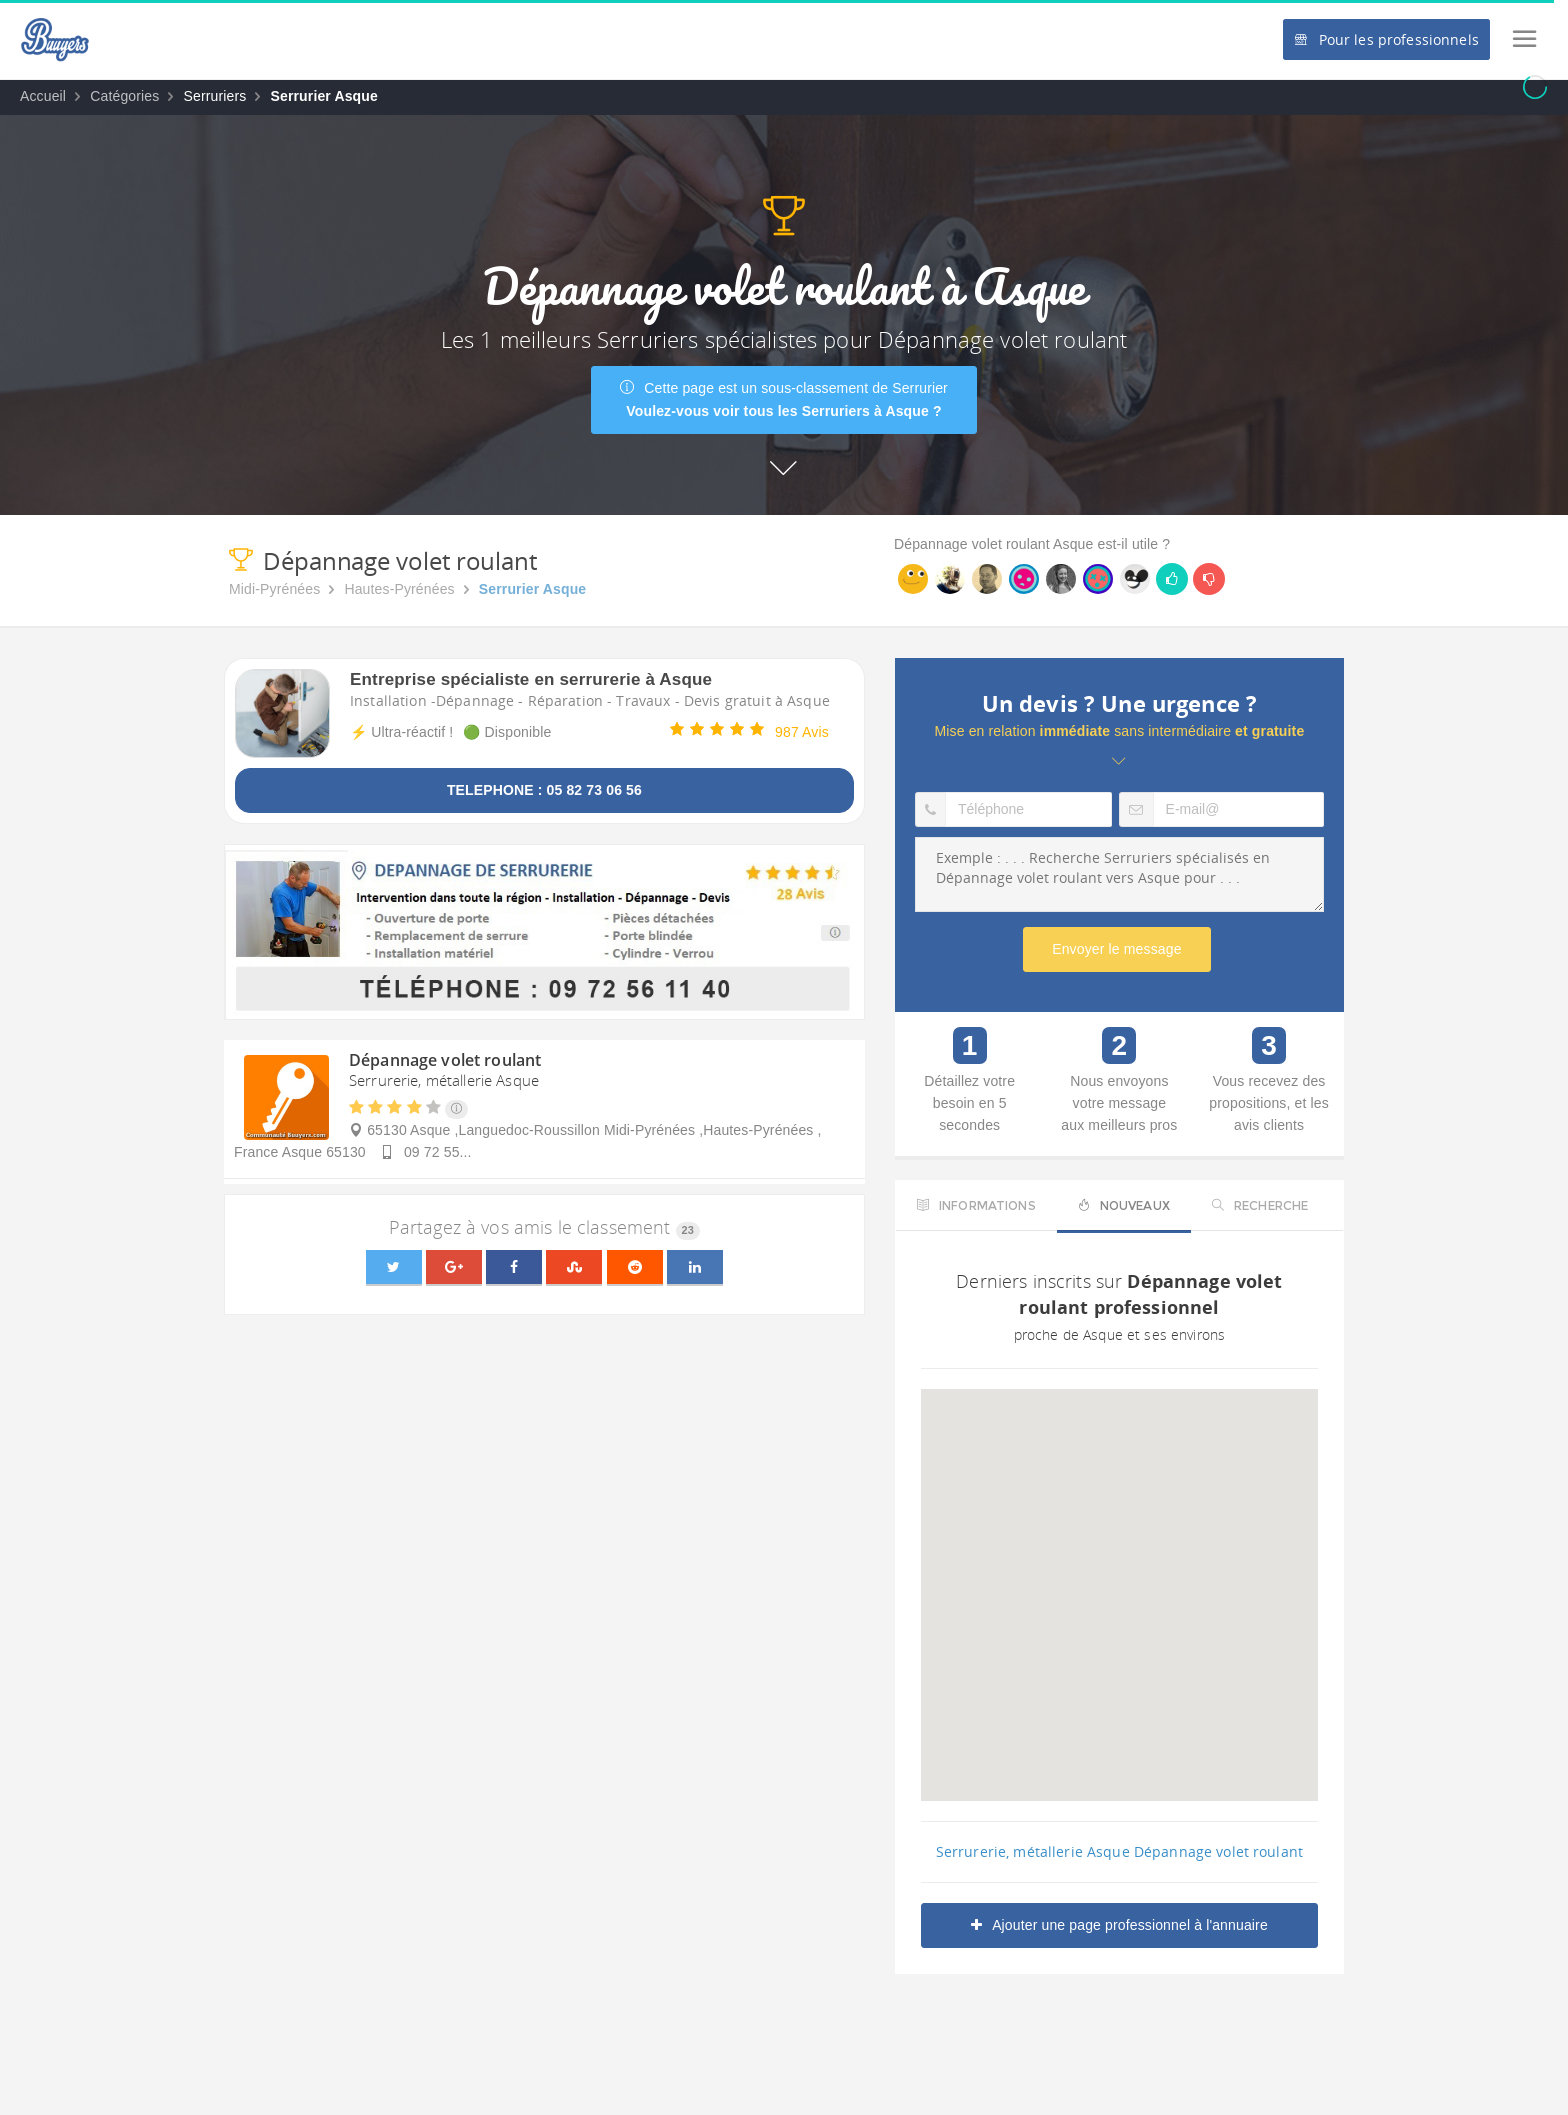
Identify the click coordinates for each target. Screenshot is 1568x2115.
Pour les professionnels (1386, 39)
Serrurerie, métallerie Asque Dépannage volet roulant (1119, 1851)
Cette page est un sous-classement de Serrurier (784, 399)
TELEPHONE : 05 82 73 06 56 (544, 790)
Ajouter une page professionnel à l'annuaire (1119, 1925)
